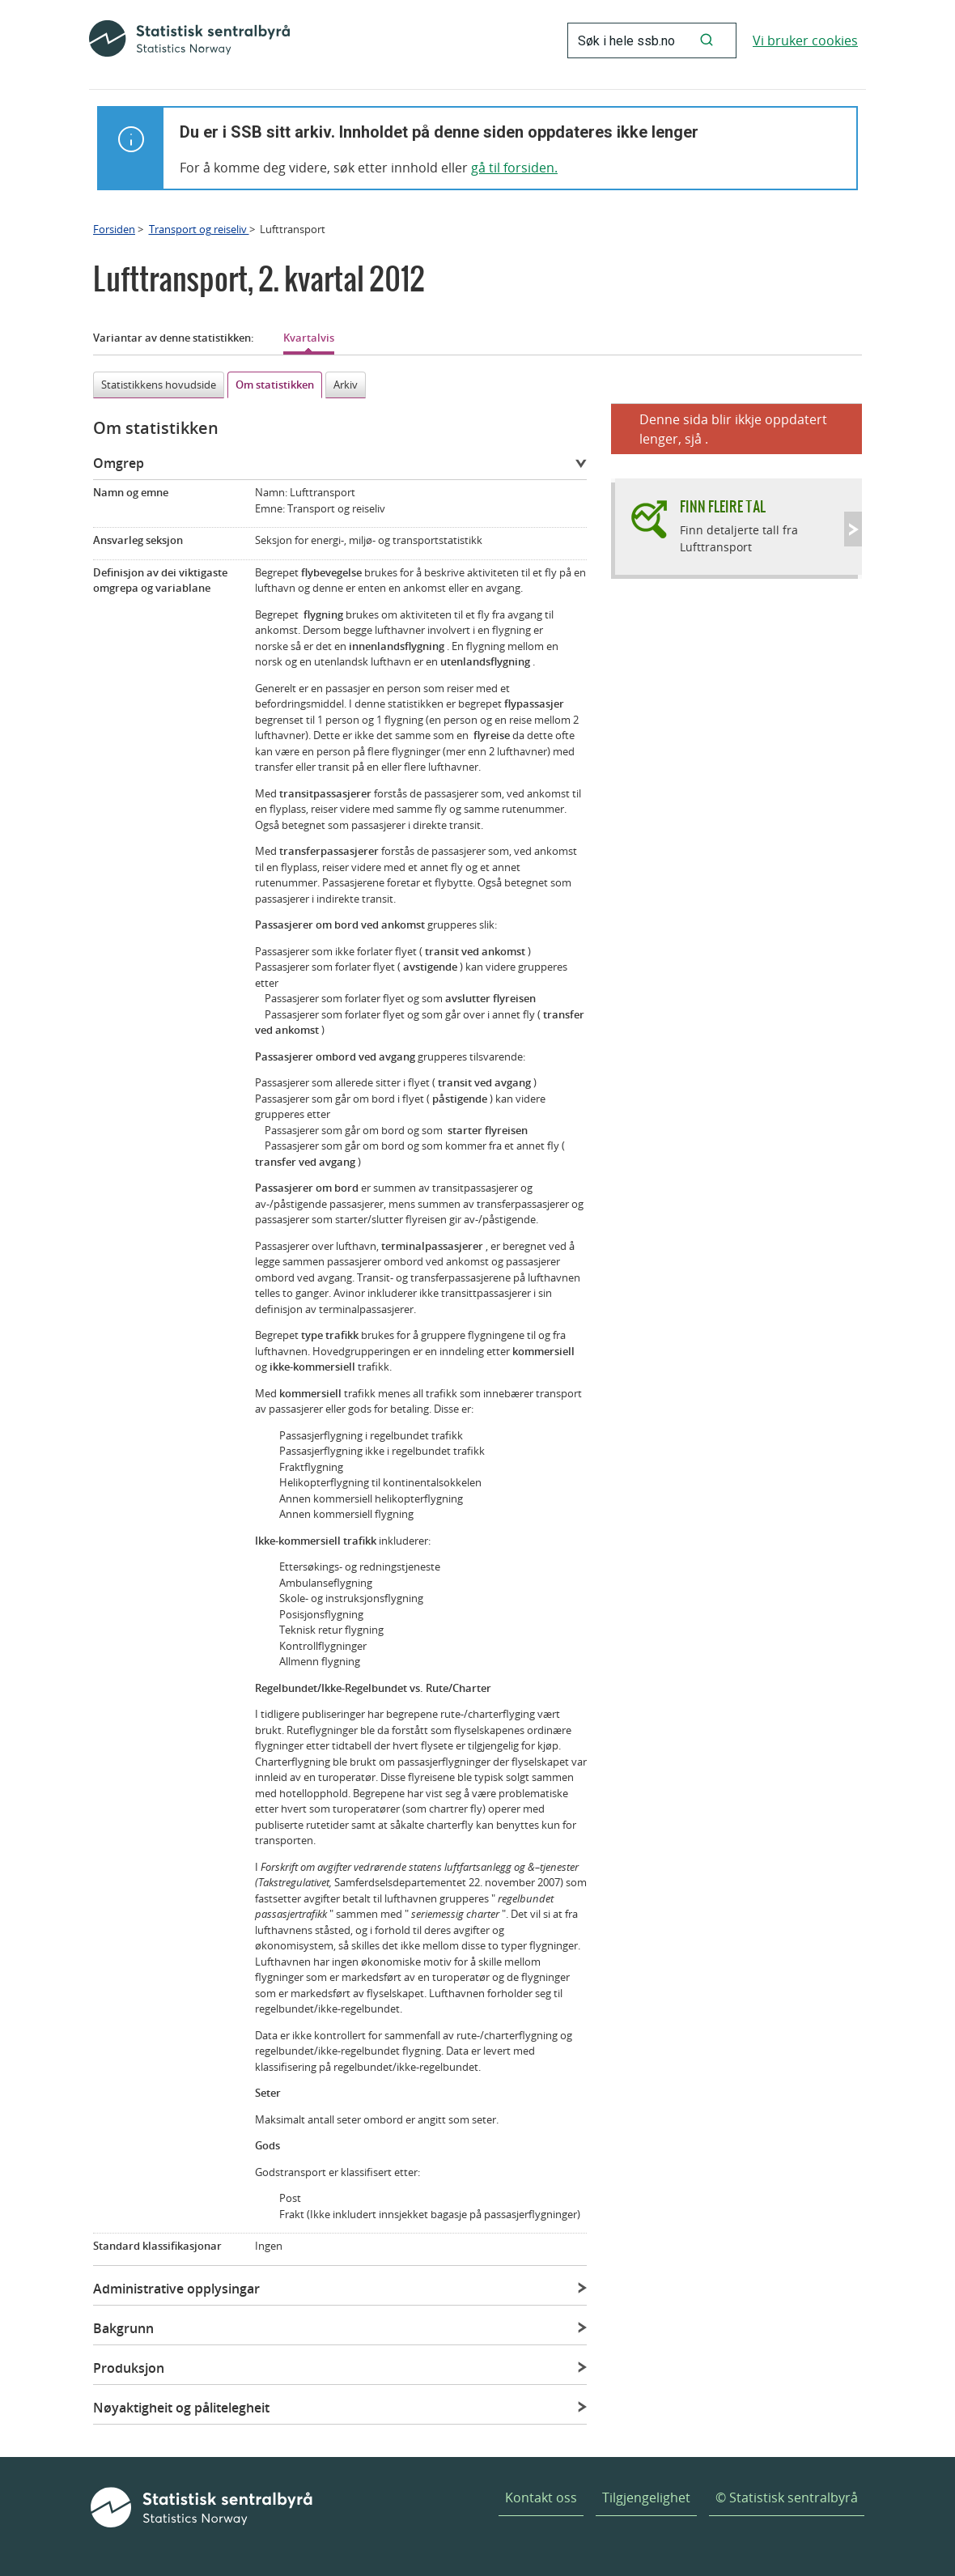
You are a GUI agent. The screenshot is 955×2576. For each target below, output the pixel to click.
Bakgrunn (123, 2328)
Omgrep (118, 463)
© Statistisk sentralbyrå (786, 2497)
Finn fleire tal (723, 506)
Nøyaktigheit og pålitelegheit (181, 2408)
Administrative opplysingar (176, 2289)
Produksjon (128, 2368)
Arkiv (345, 384)
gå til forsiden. (514, 167)
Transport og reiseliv (199, 229)
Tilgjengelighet (646, 2497)
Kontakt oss (541, 2497)
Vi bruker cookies (805, 40)
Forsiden (114, 229)
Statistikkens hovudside (158, 384)
